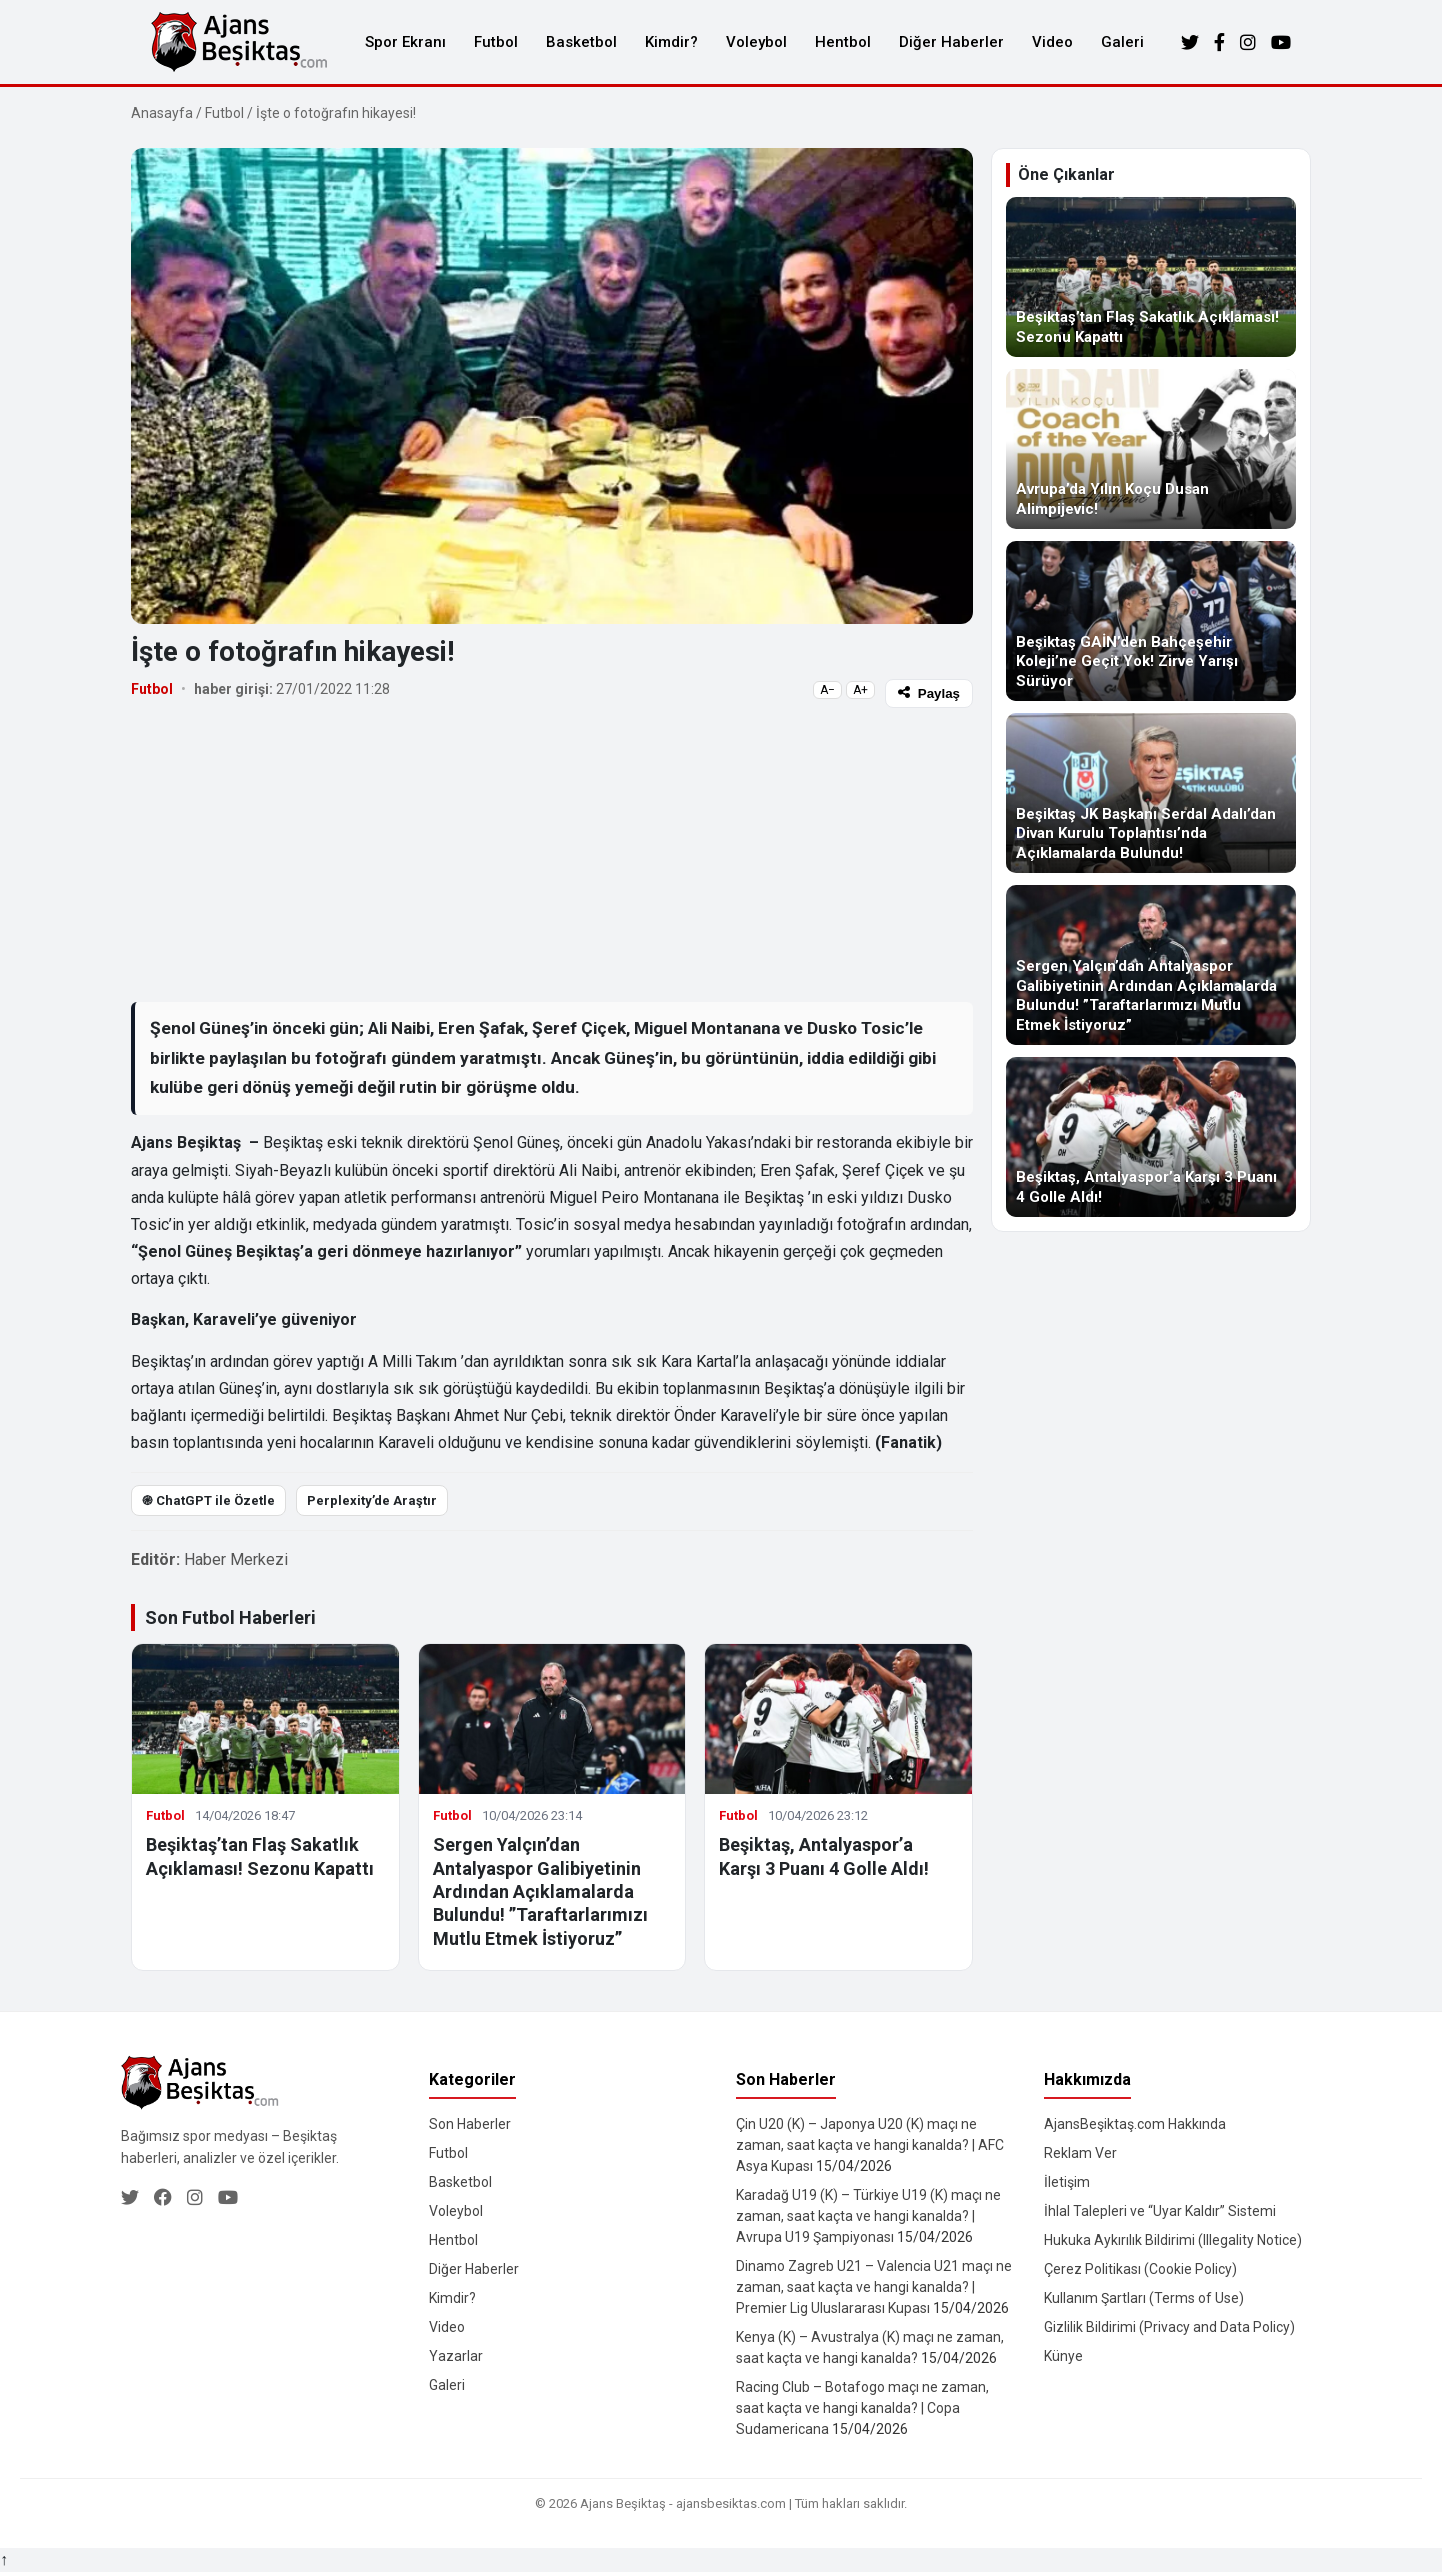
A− (827, 690)
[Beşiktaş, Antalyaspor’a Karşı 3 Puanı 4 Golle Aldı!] (1151, 1137)
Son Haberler (470, 2124)
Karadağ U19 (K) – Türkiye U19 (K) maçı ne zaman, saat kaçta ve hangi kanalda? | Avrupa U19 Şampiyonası (868, 2216)
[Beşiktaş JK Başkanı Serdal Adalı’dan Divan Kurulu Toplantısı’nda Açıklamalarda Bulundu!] (1151, 793)
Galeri (1122, 42)
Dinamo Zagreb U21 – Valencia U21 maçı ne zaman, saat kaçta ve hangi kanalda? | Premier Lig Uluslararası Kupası (874, 2287)
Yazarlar (456, 2356)
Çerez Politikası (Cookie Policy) (1140, 2269)
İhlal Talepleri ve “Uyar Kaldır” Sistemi (1160, 2211)
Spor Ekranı (405, 42)
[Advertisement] (552, 854)
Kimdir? (671, 42)
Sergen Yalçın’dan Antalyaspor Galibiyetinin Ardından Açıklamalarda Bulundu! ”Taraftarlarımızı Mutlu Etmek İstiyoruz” (540, 1891)
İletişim (1067, 2182)
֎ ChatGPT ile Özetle (208, 1500)
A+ (860, 690)
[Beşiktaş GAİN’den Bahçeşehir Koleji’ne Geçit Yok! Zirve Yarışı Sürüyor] (1151, 621)
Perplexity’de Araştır (372, 1500)
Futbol (496, 42)
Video (1052, 42)
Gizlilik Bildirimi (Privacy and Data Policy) (1169, 2327)
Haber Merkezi (236, 1559)
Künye (1063, 2356)
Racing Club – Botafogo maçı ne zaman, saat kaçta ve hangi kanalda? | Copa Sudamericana (862, 2408)
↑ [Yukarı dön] (4, 2559)
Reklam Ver (1080, 2153)
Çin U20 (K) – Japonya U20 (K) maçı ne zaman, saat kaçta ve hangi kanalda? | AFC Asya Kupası (870, 2145)
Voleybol (756, 42)
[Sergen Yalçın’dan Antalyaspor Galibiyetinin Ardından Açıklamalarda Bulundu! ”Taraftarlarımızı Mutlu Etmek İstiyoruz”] (1151, 965)
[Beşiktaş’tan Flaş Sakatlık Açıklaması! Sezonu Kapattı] (1151, 277)
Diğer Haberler (951, 42)
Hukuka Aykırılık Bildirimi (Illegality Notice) (1173, 2240)
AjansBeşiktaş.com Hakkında (1135, 2124)
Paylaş (929, 693)
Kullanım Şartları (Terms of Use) (1144, 2298)
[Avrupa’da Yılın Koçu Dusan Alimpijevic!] (1151, 449)
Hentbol (843, 42)
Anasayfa (162, 113)
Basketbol (581, 42)
